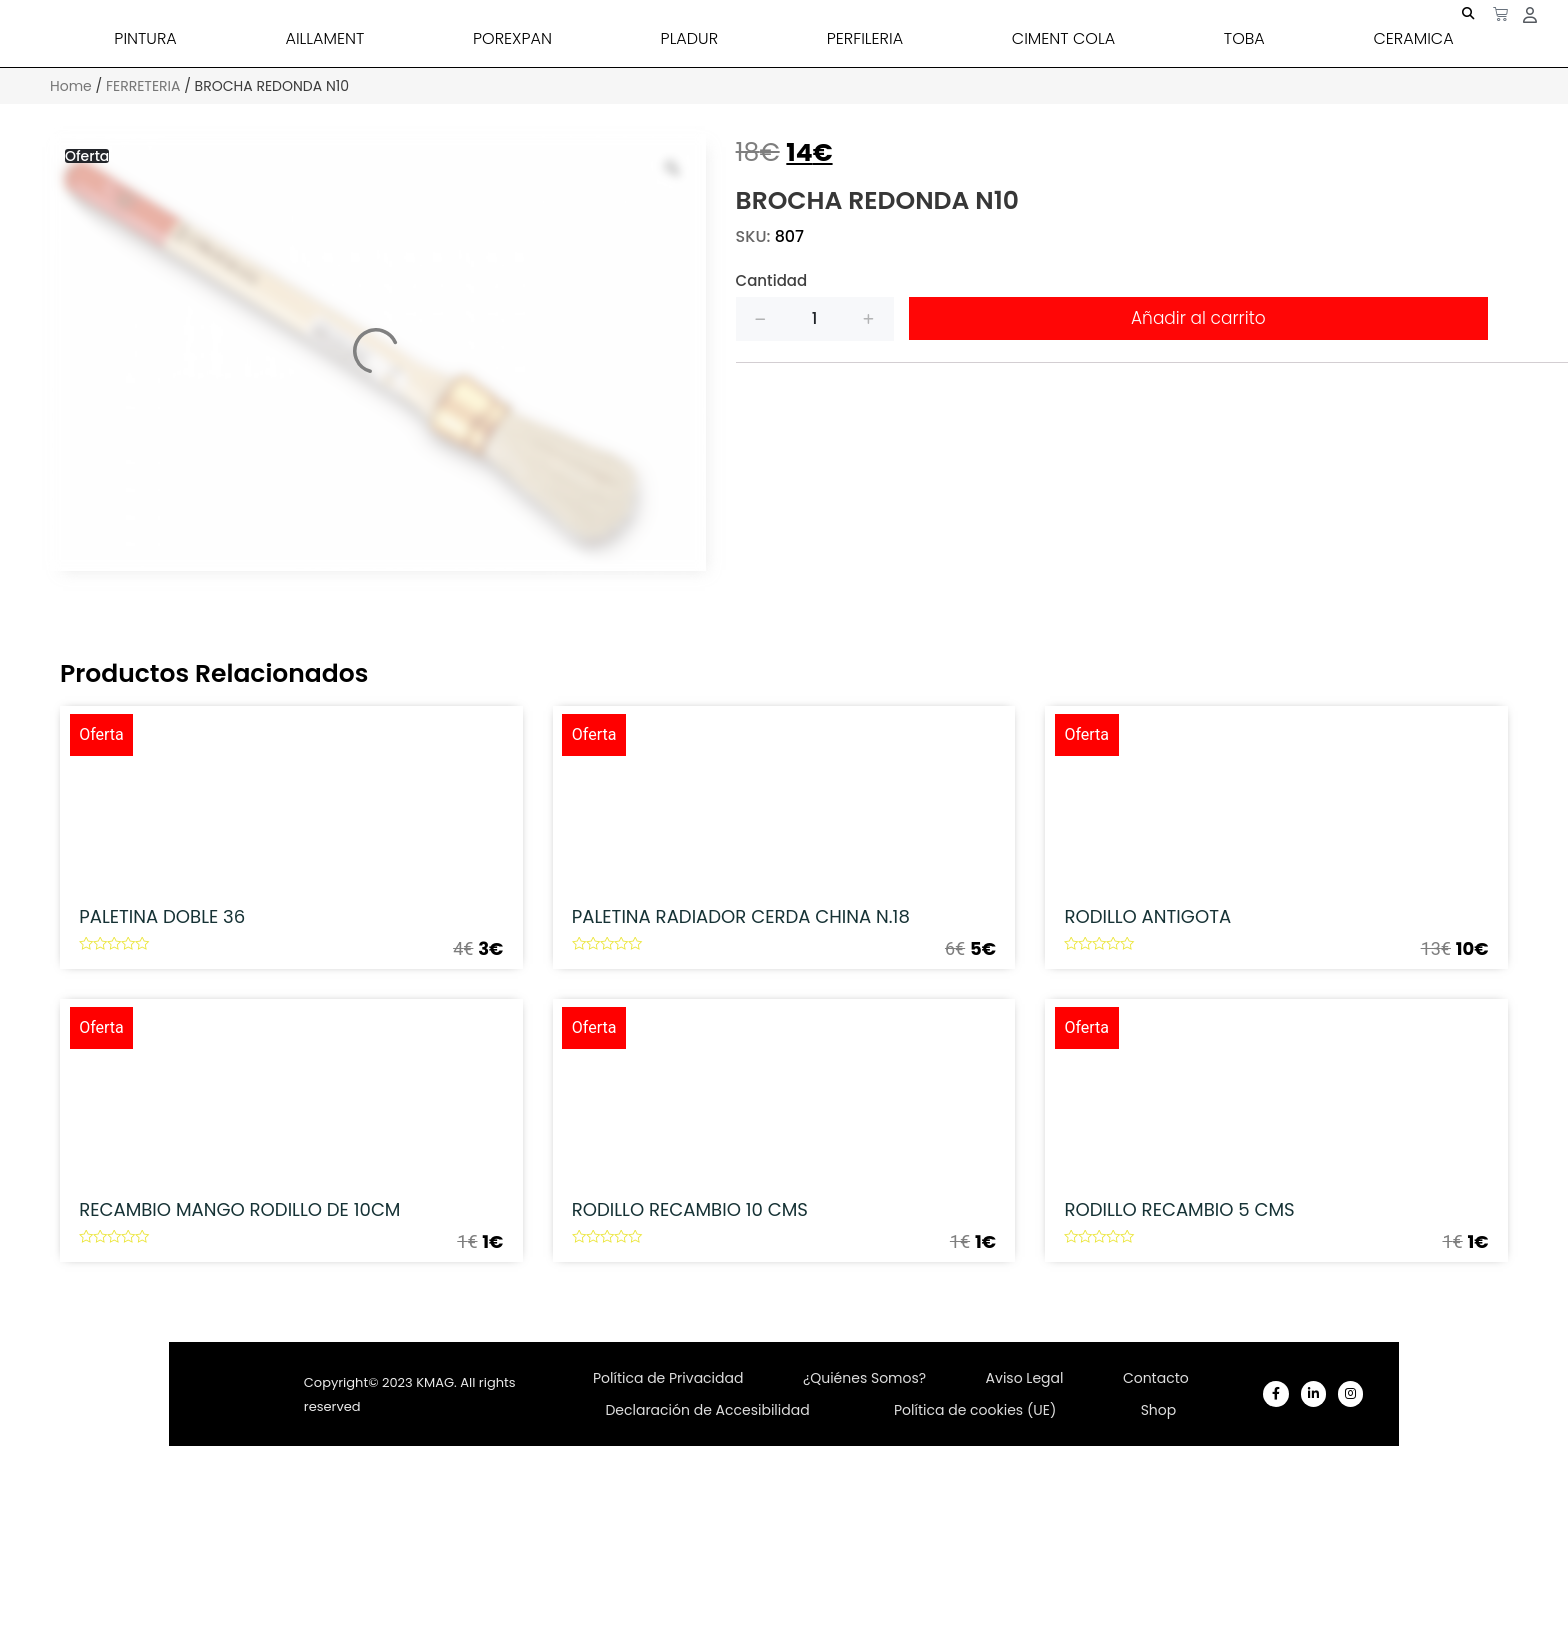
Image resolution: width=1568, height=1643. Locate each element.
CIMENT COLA (1063, 38)
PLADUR (689, 38)
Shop (1159, 1571)
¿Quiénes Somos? (864, 1525)
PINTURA (145, 38)
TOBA (1244, 38)
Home (71, 86)
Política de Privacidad (668, 1525)
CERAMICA (1413, 38)
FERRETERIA (143, 86)
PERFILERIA (865, 38)
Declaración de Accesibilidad (707, 1571)
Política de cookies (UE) (975, 1571)
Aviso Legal (1025, 1525)
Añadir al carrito (1198, 318)
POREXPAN (512, 38)
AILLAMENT (324, 38)
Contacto (1156, 1525)
